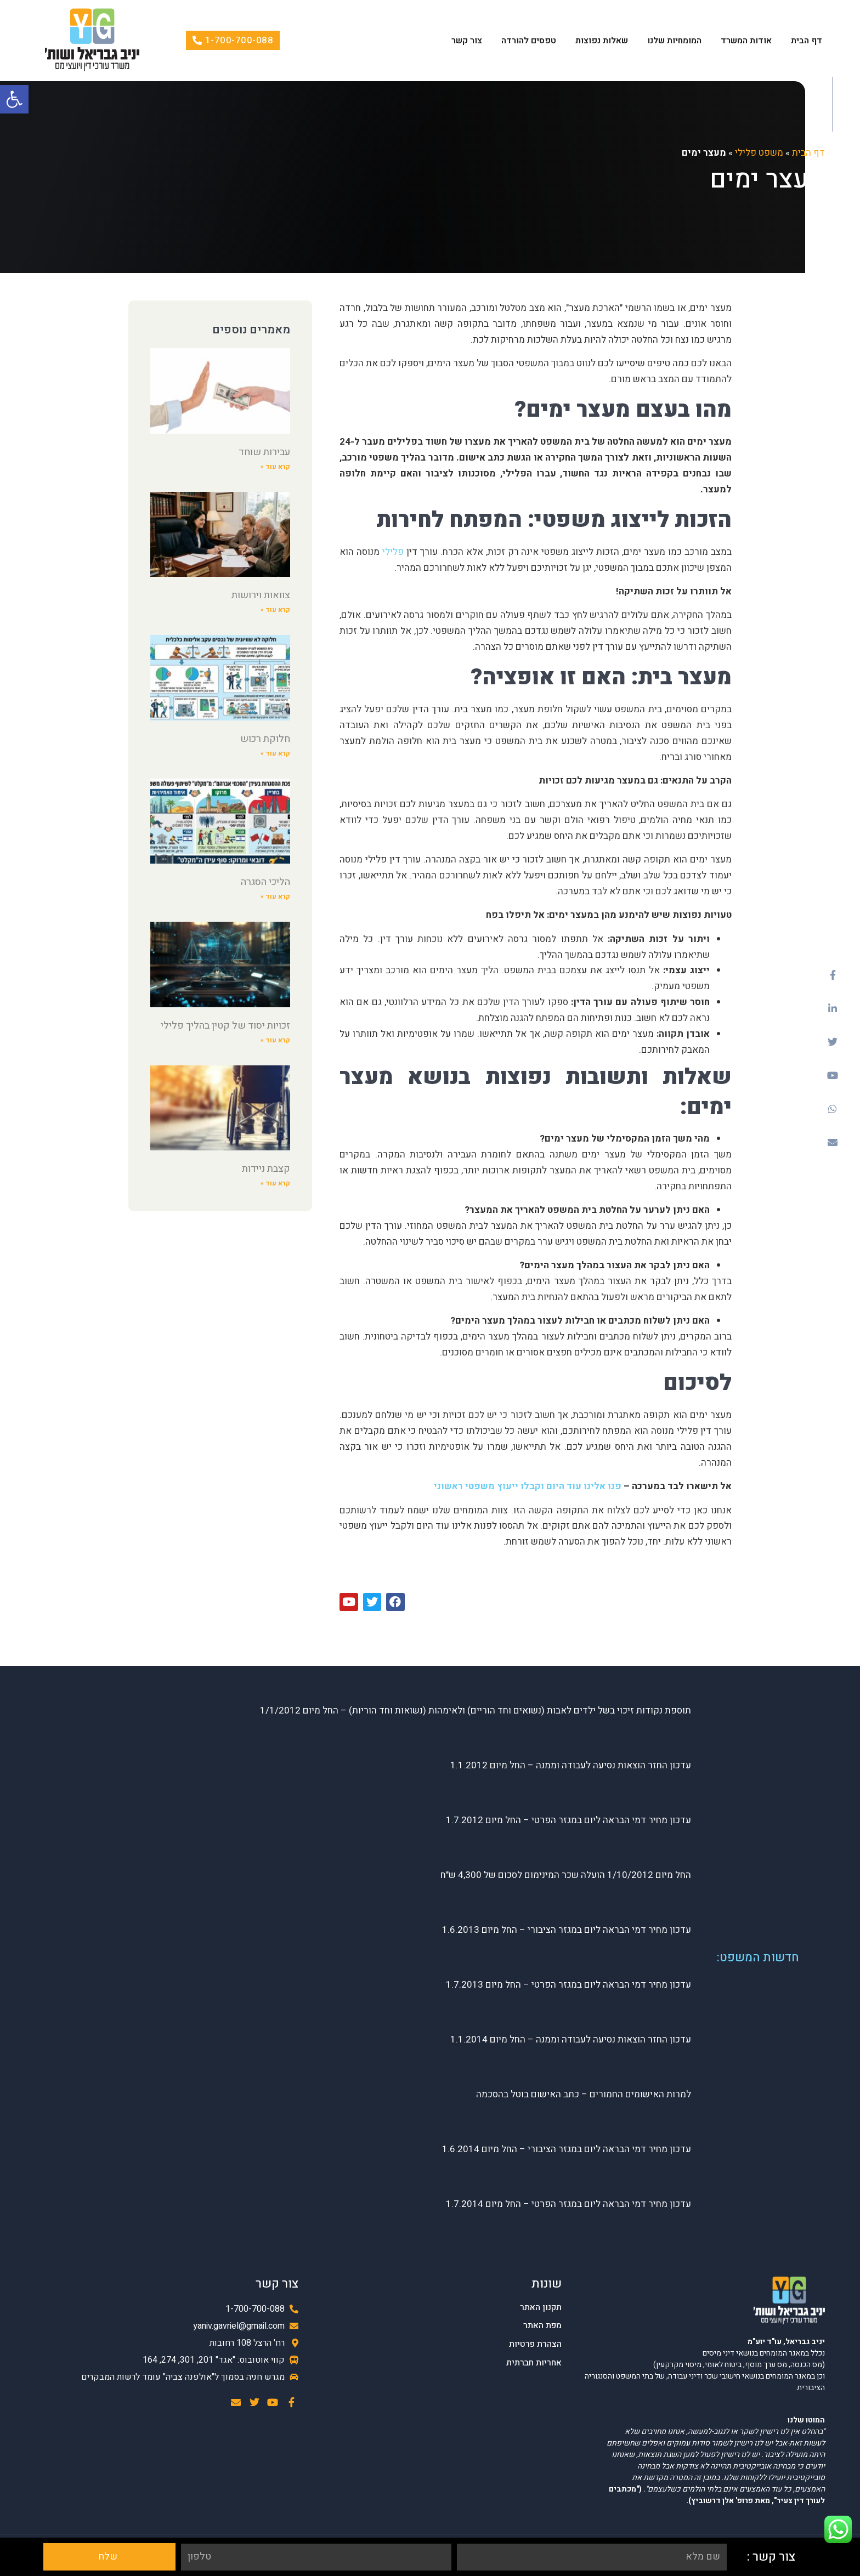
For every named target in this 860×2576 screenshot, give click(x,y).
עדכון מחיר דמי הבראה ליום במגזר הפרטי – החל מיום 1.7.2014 (568, 2204)
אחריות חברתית (534, 2363)
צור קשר (466, 40)
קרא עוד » (275, 467)
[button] (14, 99)
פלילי (392, 552)
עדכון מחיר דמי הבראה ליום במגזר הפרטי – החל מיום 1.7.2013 (568, 1985)
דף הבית (806, 40)
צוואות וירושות (260, 595)
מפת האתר (542, 2326)
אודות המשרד (746, 40)
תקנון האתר (540, 2307)
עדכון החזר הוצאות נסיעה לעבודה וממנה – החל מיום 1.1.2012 (570, 1766)
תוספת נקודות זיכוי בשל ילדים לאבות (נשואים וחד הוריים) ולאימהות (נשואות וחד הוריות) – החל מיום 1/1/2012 (475, 1711)
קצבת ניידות (266, 1168)
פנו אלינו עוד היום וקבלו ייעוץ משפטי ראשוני (529, 1486)
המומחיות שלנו (674, 40)
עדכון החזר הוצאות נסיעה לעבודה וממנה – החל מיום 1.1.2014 (570, 2040)
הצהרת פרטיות (535, 2344)
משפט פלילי (759, 153)
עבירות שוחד (264, 452)
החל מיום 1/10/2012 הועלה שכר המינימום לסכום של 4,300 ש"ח (565, 1875)
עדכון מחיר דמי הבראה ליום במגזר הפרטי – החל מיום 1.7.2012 (568, 1821)
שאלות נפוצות (601, 40)
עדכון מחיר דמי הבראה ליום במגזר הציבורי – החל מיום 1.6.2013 (566, 1930)
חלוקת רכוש (265, 738)
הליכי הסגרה (265, 882)
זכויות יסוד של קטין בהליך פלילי (225, 1025)
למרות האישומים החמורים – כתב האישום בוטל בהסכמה (583, 2095)
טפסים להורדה (528, 40)
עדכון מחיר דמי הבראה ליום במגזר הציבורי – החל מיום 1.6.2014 (566, 2150)
